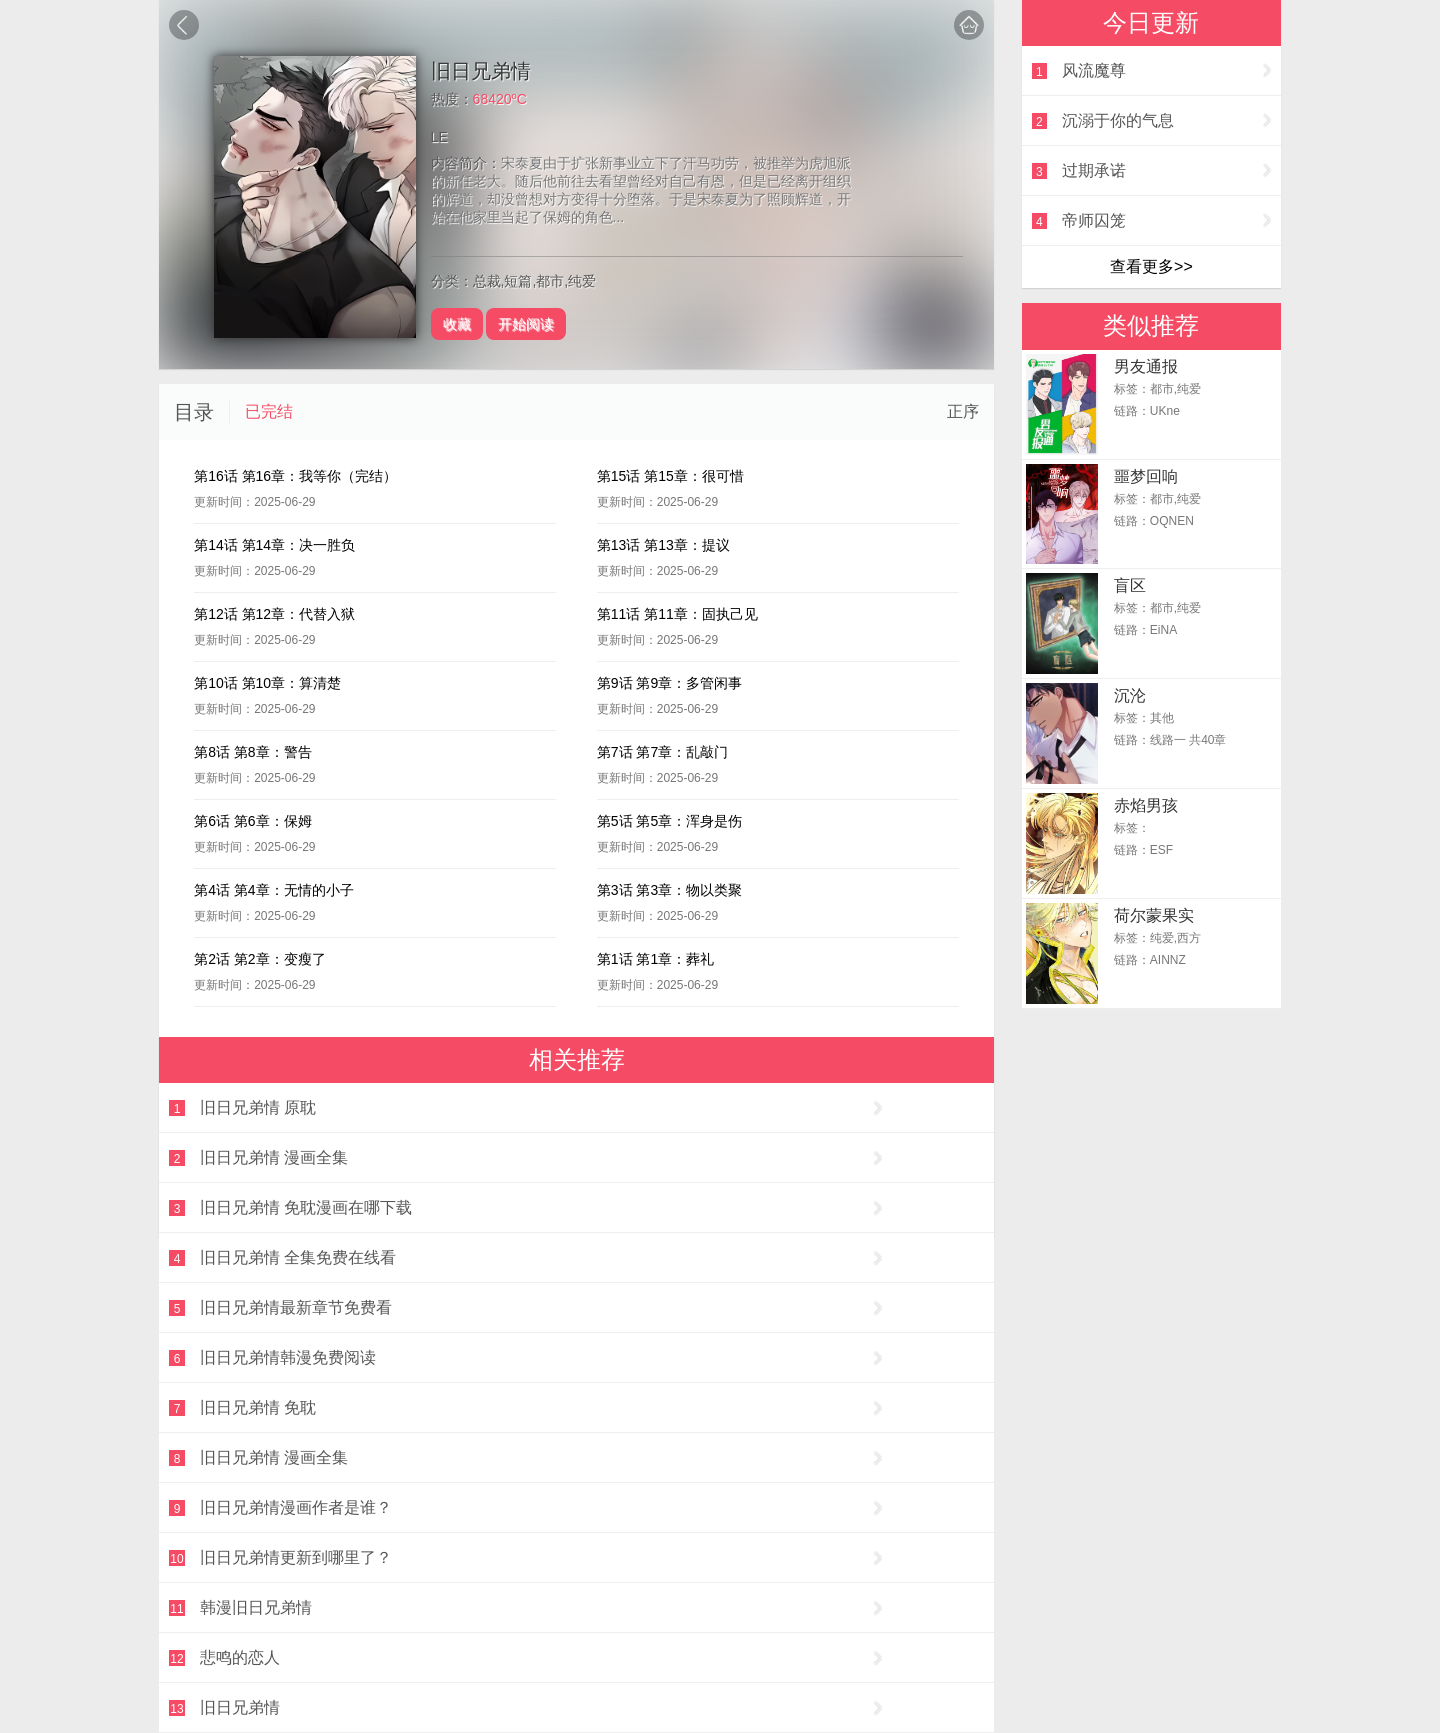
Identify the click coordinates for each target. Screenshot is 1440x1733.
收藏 (457, 324)
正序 (963, 411)
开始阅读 (526, 324)
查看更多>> (1151, 266)
